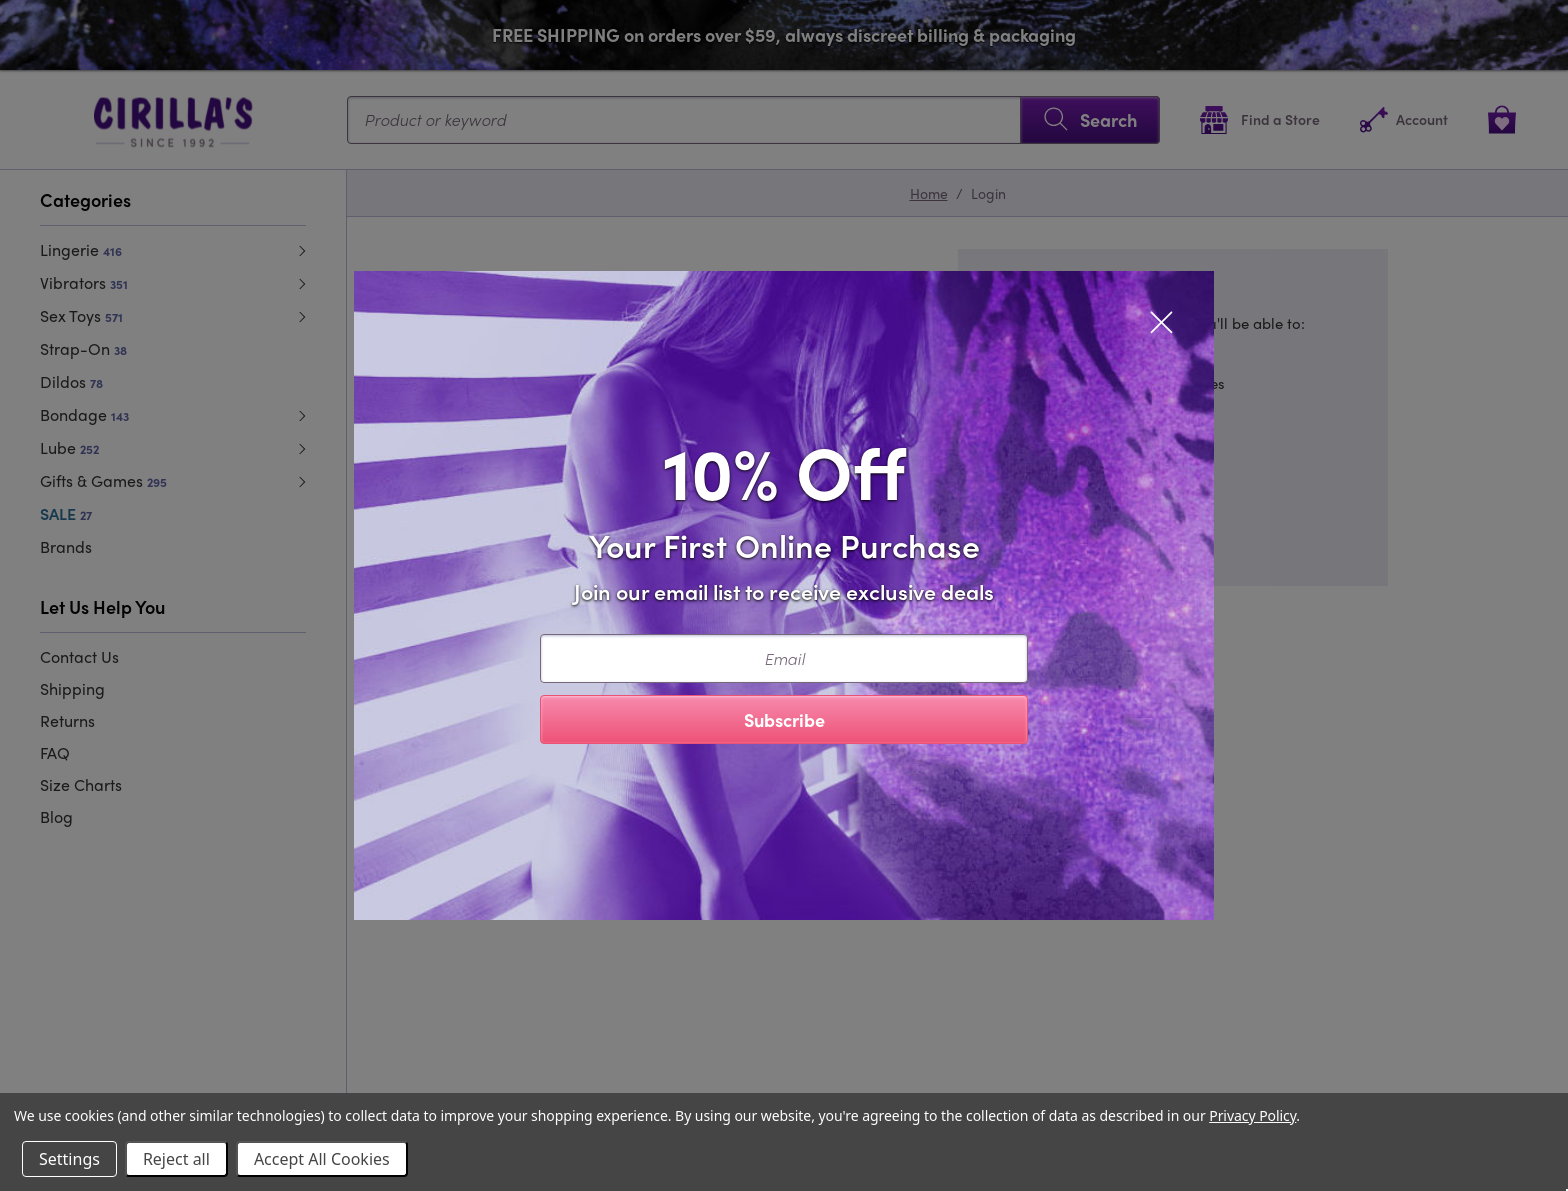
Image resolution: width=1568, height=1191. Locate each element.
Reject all (176, 1159)
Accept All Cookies (322, 1159)
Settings (69, 1159)
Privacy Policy (1252, 1115)
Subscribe (784, 719)
